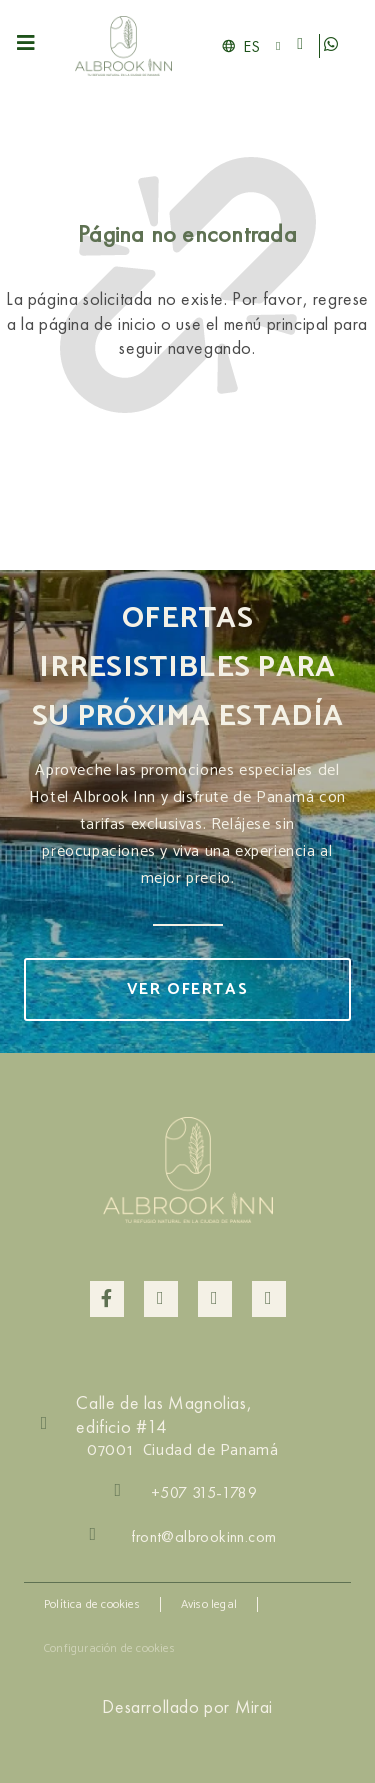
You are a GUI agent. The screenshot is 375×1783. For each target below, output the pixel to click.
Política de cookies (92, 1604)
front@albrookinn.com (203, 1536)
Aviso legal (209, 1604)
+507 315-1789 (204, 1492)
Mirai (254, 1706)
